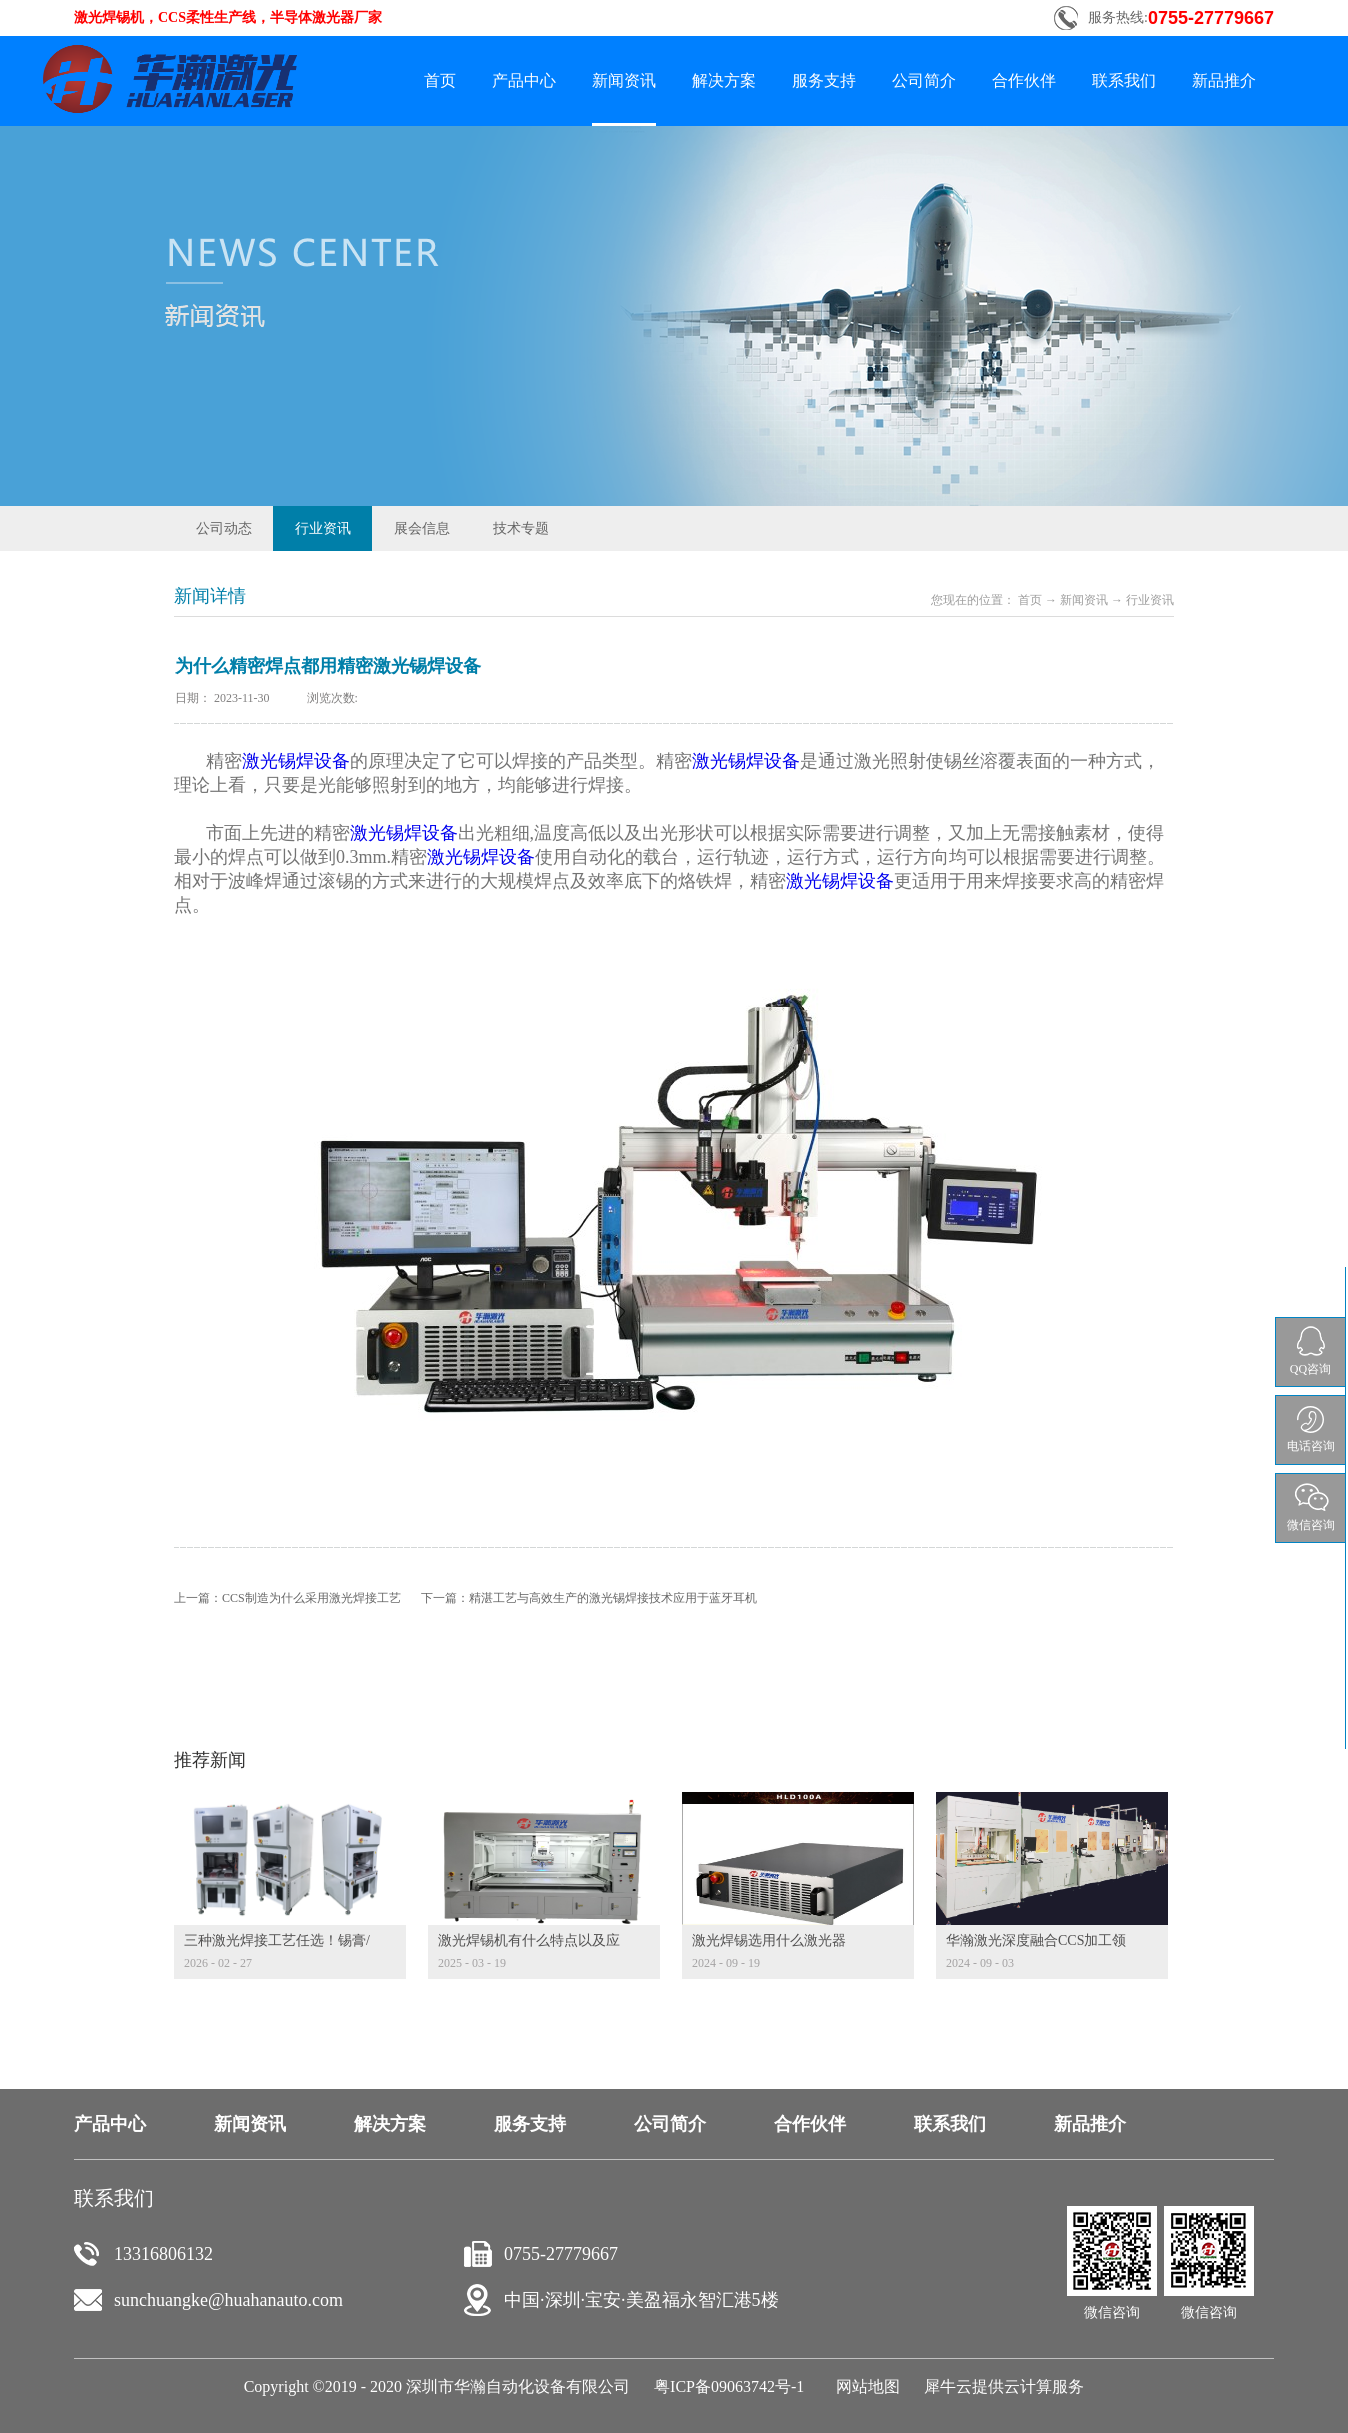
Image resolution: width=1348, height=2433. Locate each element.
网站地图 (864, 2386)
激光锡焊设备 (296, 761)
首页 (440, 80)
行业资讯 (1150, 600)
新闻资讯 (1084, 600)
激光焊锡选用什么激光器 (769, 1940)
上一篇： (287, 1598)
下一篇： (589, 1598)
